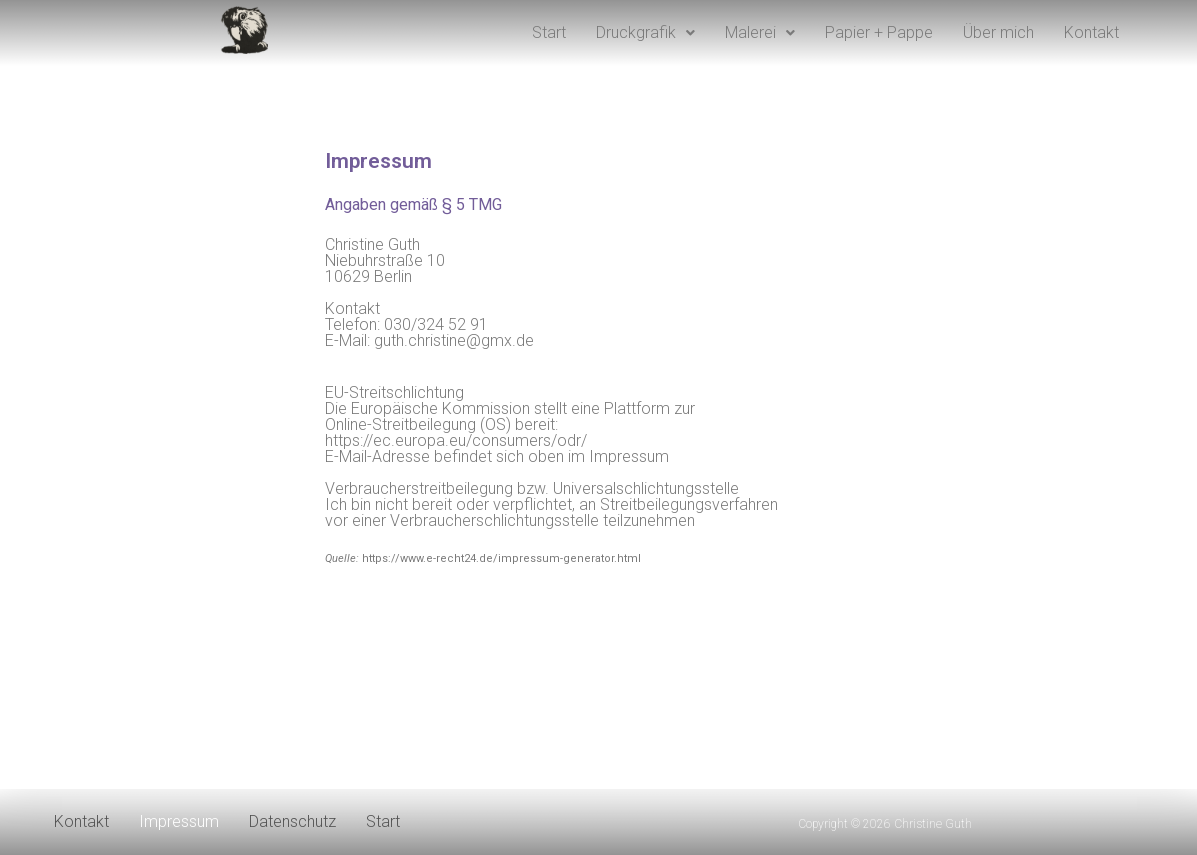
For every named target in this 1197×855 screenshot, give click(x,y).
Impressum (179, 821)
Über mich (998, 32)
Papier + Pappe (879, 32)
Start (549, 32)
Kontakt (1091, 32)
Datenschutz (292, 821)
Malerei (760, 32)
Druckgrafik (645, 32)
